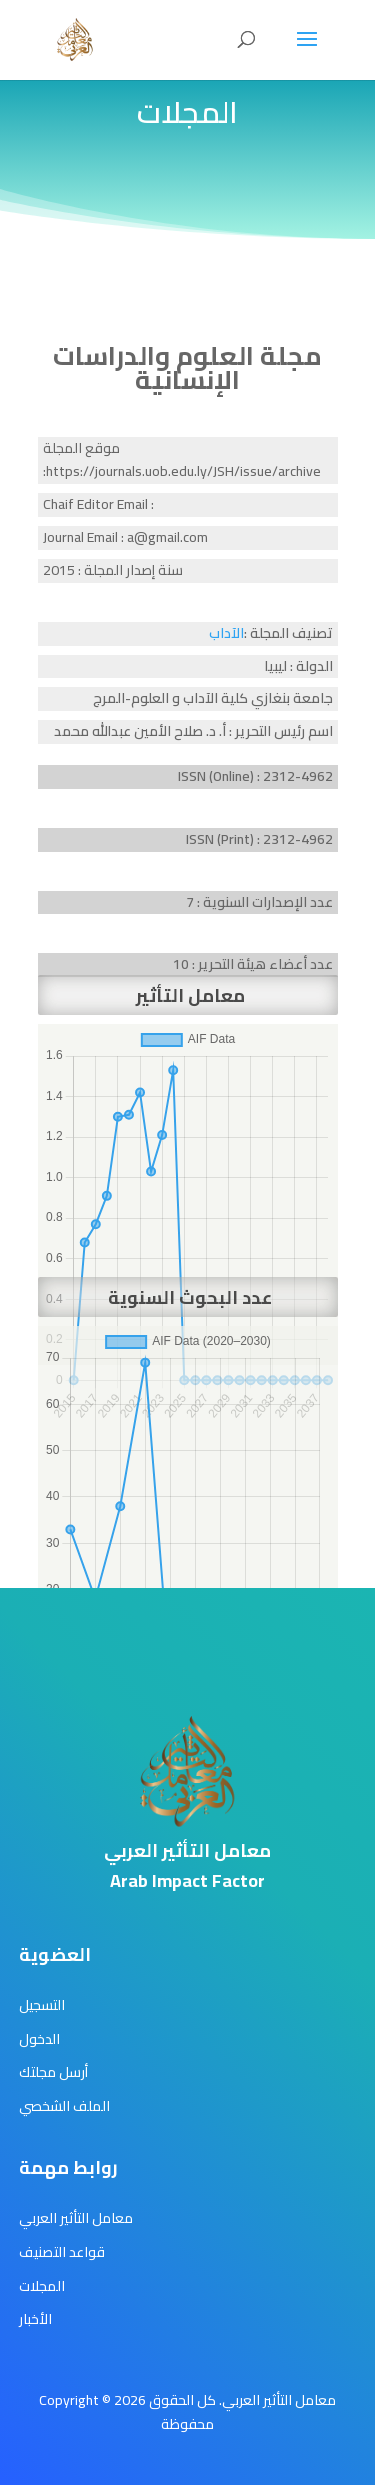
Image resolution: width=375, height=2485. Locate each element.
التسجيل (42, 2005)
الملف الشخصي (64, 2106)
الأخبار (35, 2319)
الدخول (39, 2039)
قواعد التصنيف (62, 2252)
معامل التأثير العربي (76, 2218)
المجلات (42, 2286)
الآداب (226, 633)
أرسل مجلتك (53, 2072)
